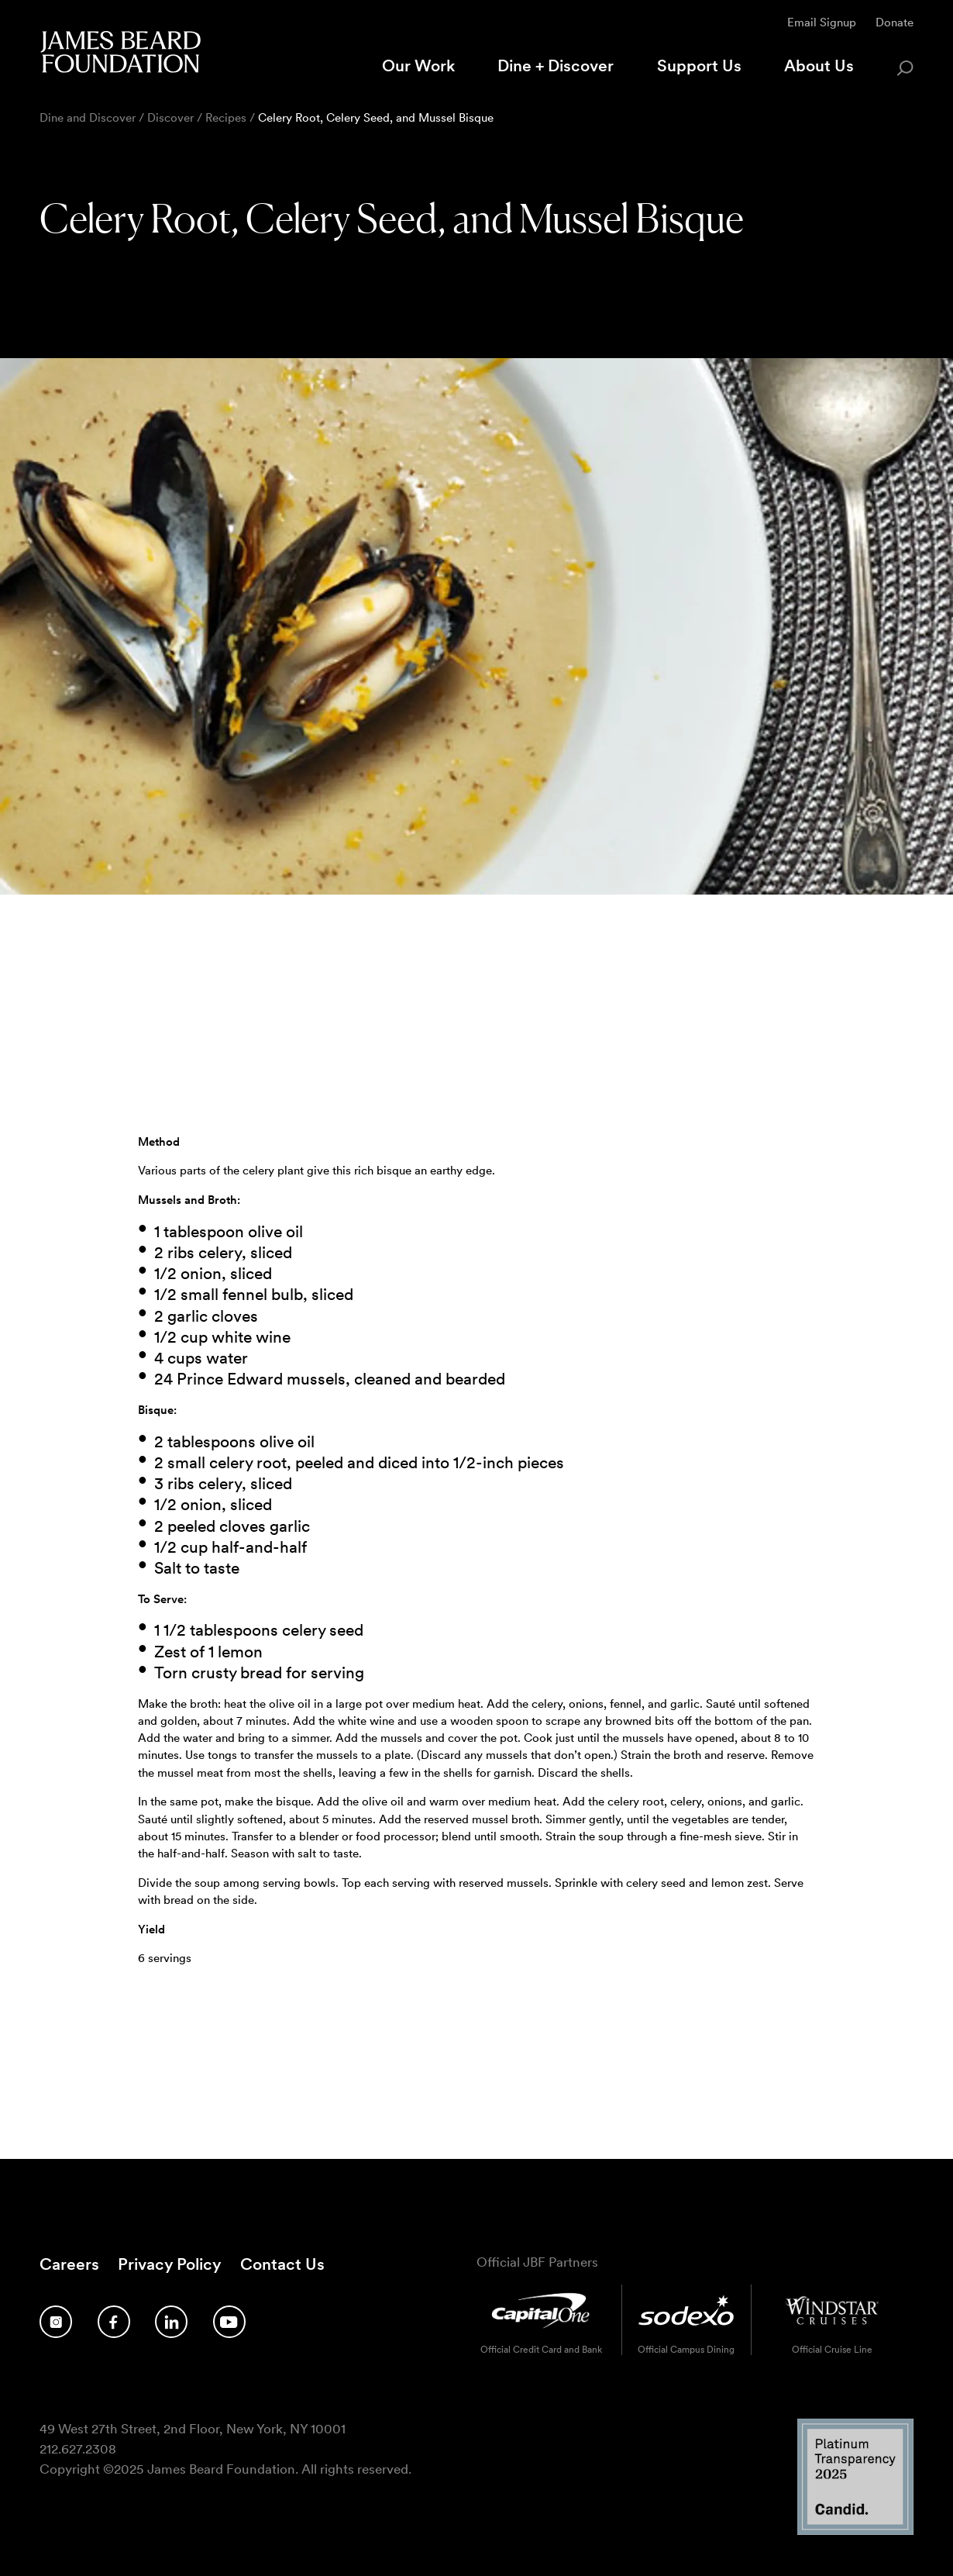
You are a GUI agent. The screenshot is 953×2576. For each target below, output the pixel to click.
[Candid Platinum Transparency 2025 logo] (855, 2530)
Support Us (699, 65)
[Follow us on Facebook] (114, 2321)
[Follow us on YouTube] (229, 2321)
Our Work (418, 65)
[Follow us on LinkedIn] (171, 2321)
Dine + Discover (555, 65)
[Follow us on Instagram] (56, 2321)
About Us (819, 65)
